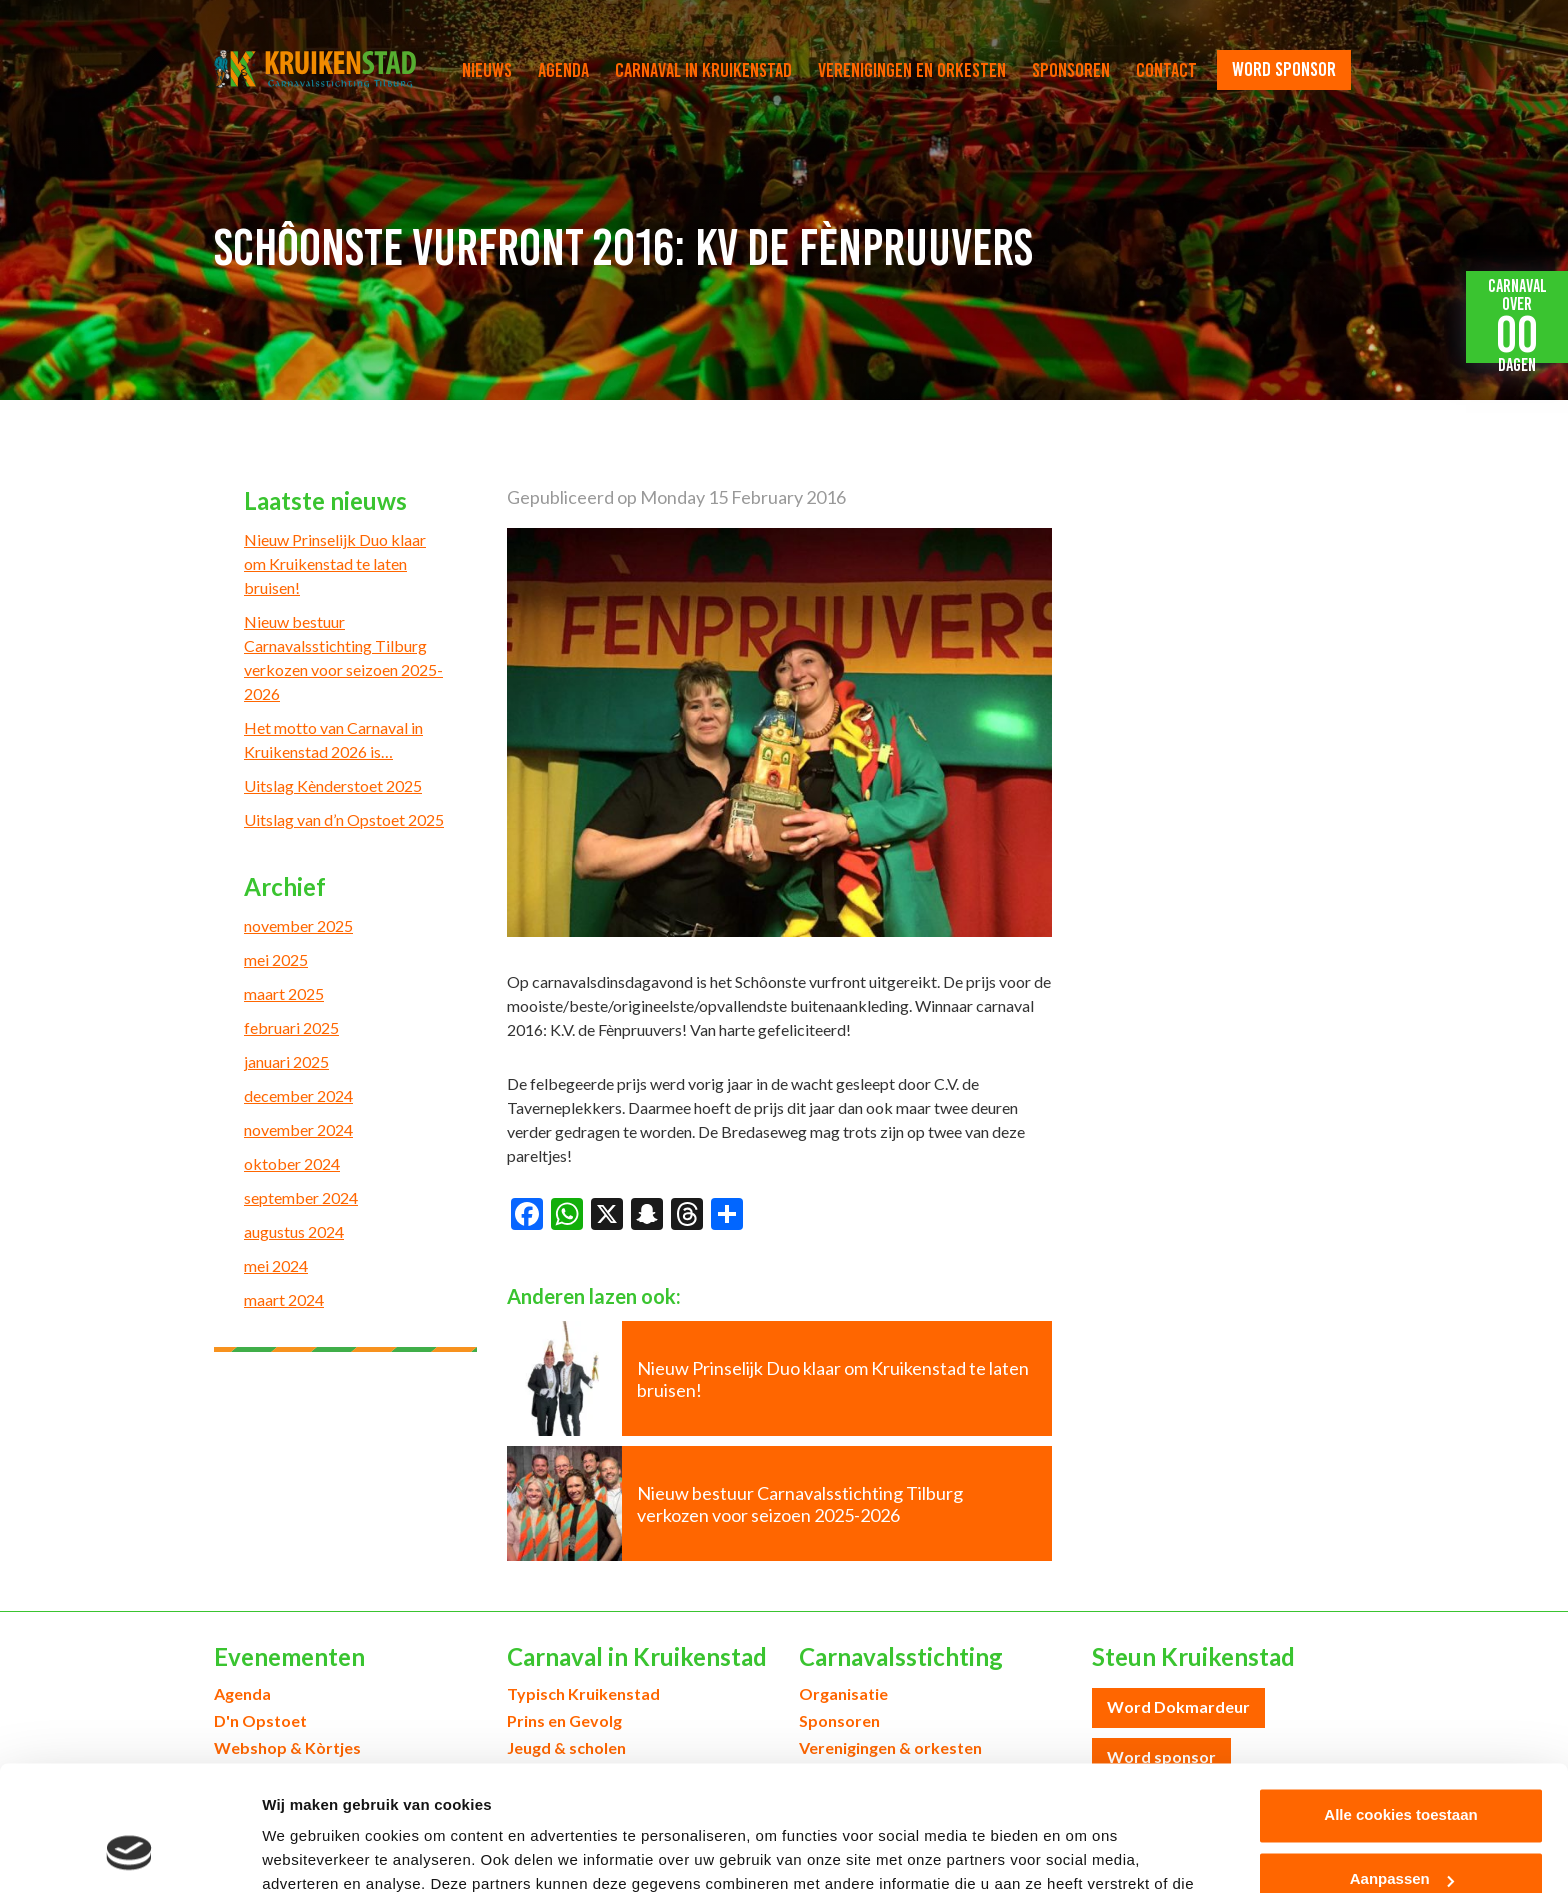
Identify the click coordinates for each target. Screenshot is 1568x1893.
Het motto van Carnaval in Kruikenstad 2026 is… (333, 739)
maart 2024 (284, 1299)
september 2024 (301, 1197)
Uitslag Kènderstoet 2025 (333, 785)
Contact (1166, 70)
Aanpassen (1402, 1769)
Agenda (563, 70)
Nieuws (487, 70)
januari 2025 (286, 1061)
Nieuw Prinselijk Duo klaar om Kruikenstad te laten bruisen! (335, 563)
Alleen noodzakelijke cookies (1401, 1833)
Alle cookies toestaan (1400, 1705)
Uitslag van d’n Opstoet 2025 (344, 819)
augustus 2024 (294, 1231)
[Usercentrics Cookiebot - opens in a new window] (129, 1854)
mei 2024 (276, 1265)
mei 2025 (276, 959)
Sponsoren (1071, 70)
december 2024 (298, 1095)
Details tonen (309, 1853)
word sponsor (1284, 69)
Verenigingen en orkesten (912, 70)
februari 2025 (291, 1027)
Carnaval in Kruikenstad (703, 70)
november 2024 (298, 1129)
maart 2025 (284, 993)
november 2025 (298, 925)
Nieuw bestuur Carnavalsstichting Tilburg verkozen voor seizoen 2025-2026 (343, 657)
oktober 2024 (292, 1163)
